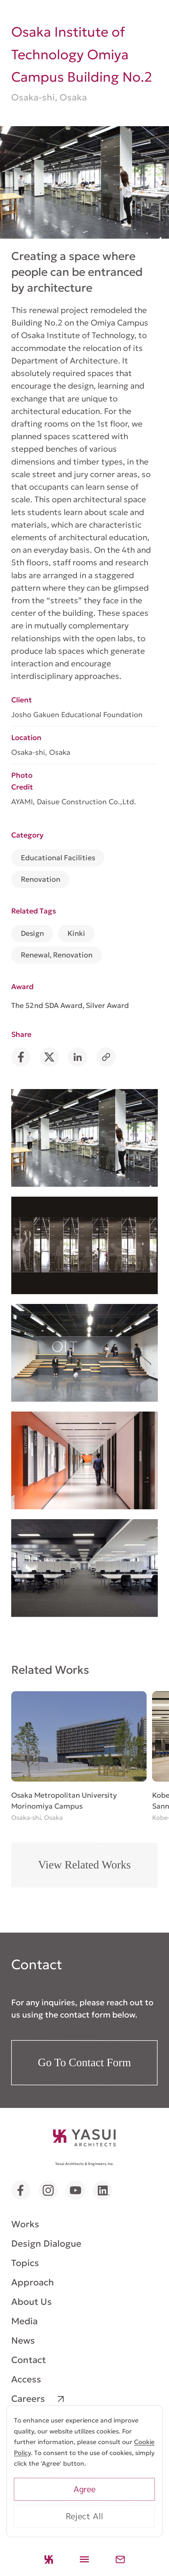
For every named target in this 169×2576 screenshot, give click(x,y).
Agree (84, 2489)
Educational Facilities (58, 857)
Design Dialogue (46, 2243)
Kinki (76, 933)
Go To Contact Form (84, 2062)
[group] (79, 1757)
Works (25, 2224)
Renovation (40, 879)
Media (24, 2321)
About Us (31, 2301)
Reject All (84, 2516)
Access (26, 2379)
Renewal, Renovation (57, 955)
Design (32, 933)
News (23, 2340)
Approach (32, 2282)
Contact (28, 2359)
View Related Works (84, 1864)
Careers (28, 2398)
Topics (25, 2263)
